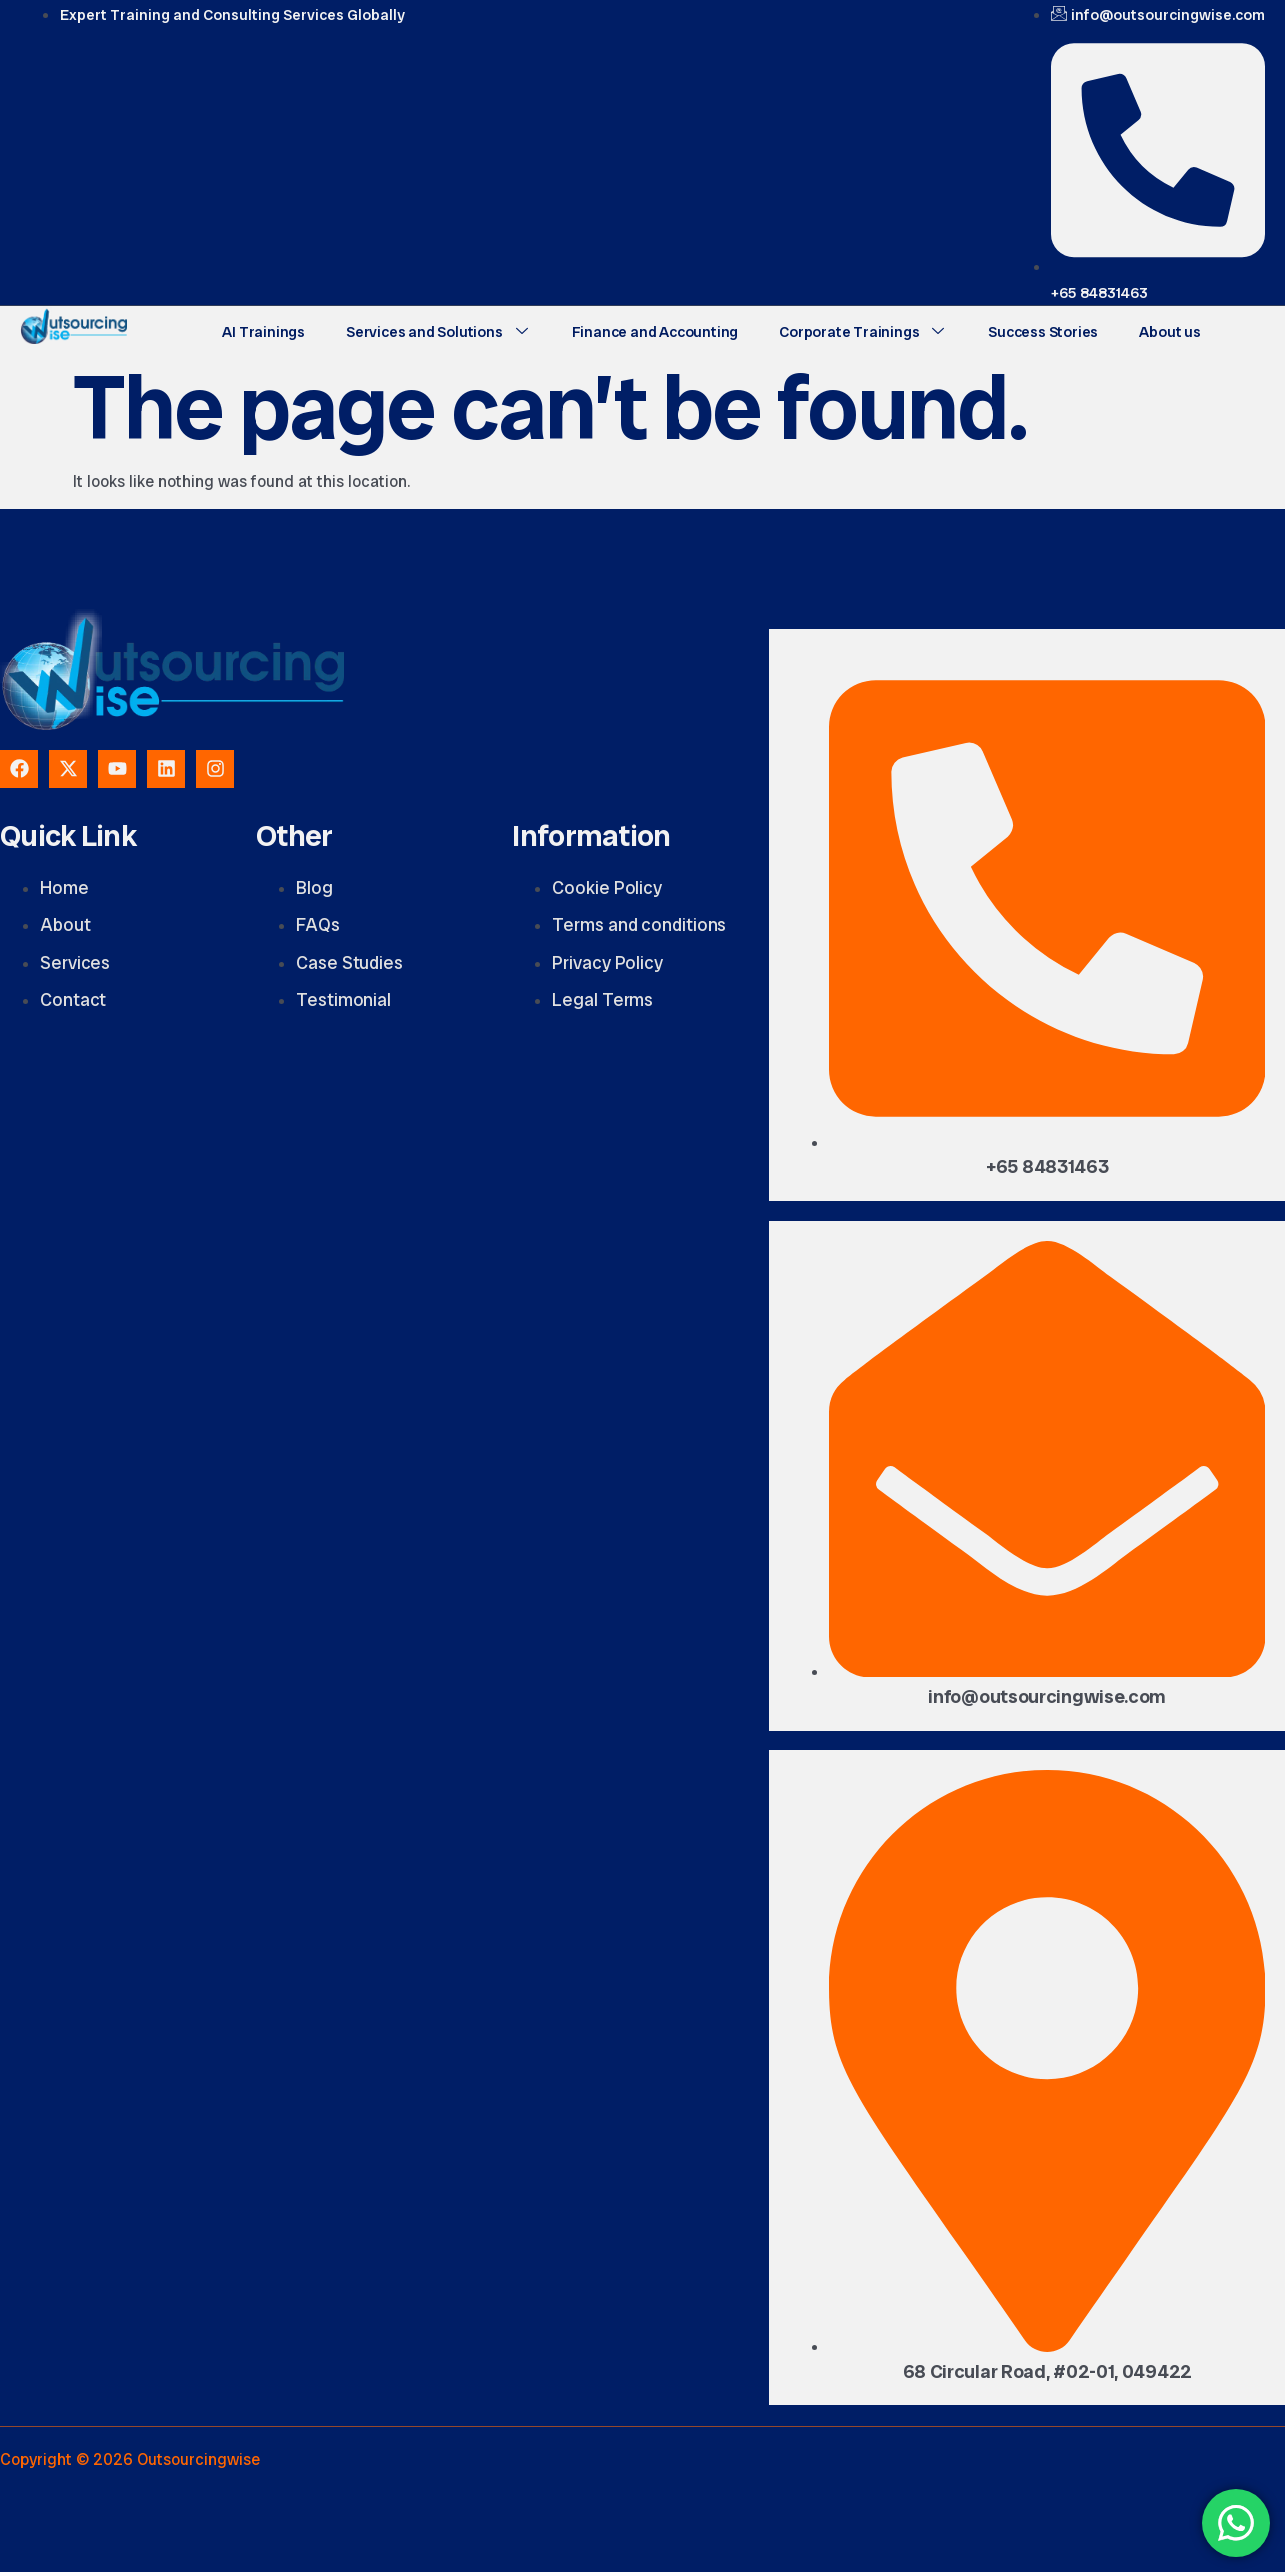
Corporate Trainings (859, 331)
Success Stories (1039, 331)
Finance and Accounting (652, 331)
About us (1164, 331)
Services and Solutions (436, 331)
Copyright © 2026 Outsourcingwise (130, 2459)
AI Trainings (263, 331)
